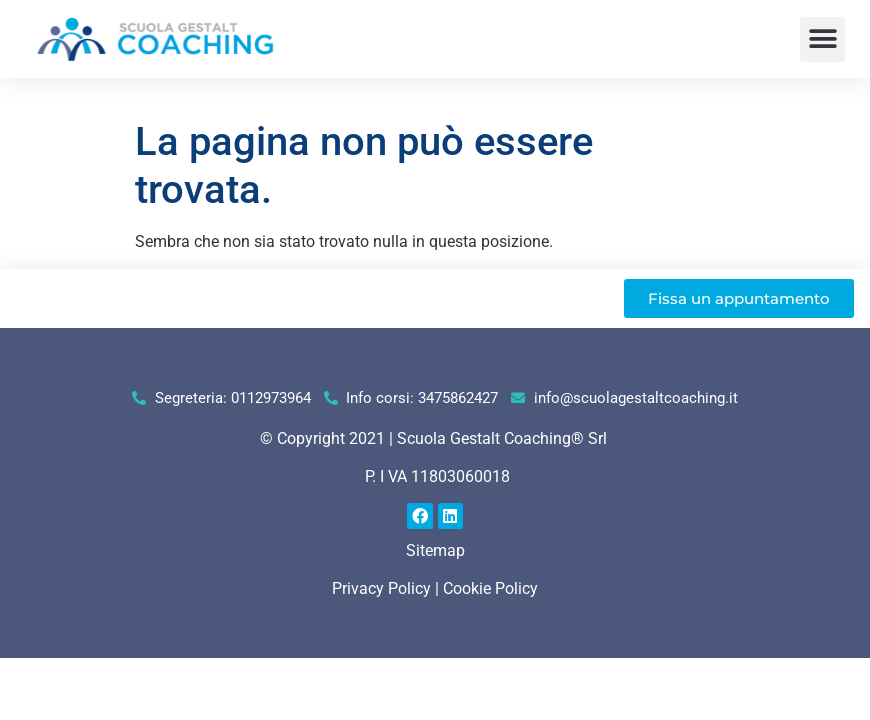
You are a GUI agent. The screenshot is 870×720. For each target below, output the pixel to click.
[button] (822, 39)
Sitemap (435, 550)
